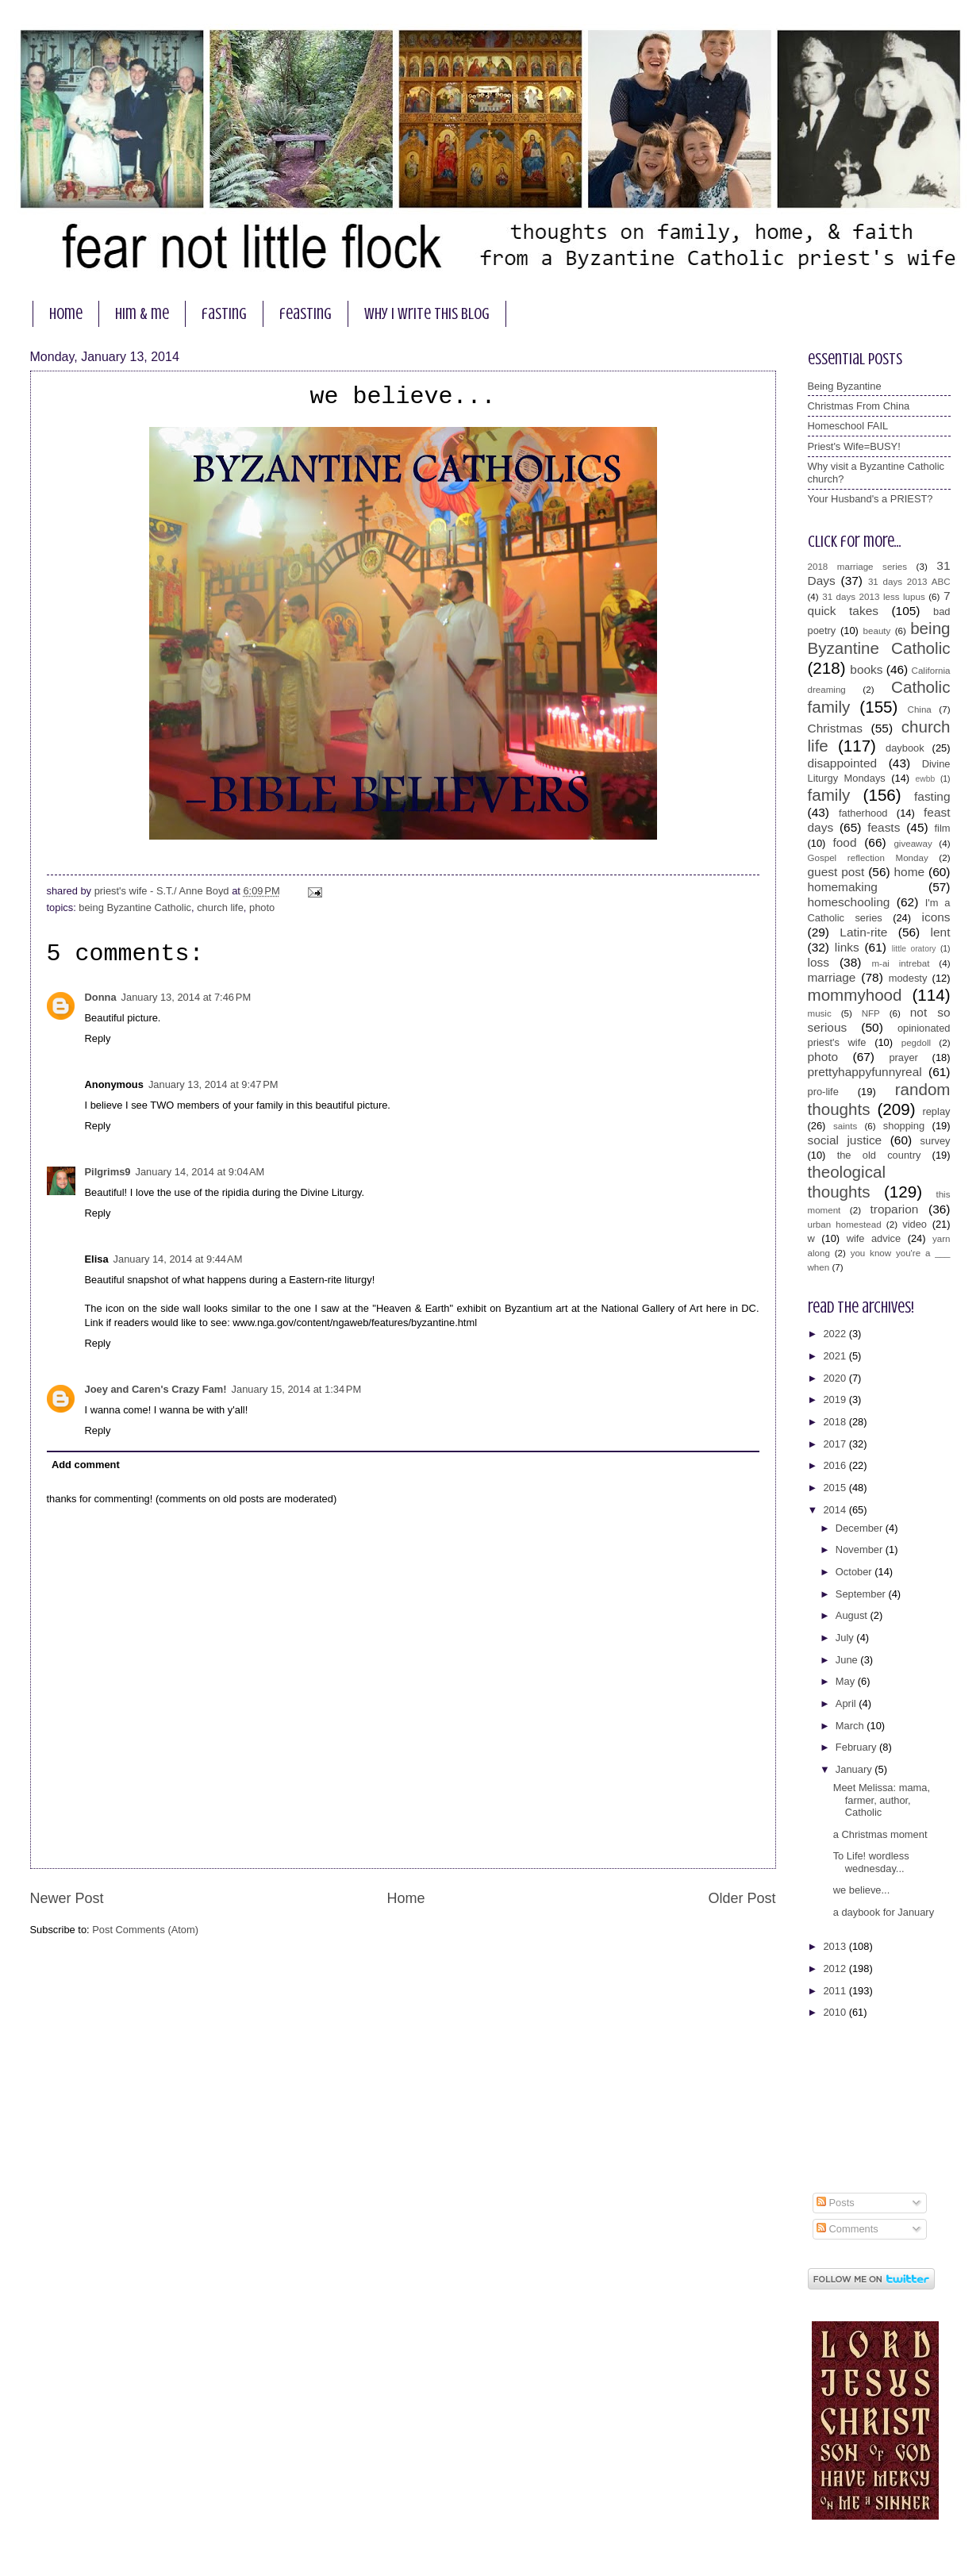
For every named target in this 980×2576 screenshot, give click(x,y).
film (942, 828)
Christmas (835, 728)
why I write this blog (427, 314)
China (920, 709)
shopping (903, 1126)
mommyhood (855, 995)
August (853, 1615)
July (846, 1638)
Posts (836, 2203)
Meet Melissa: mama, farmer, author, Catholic (881, 1800)
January (855, 1769)
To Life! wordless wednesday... (871, 1862)
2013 (835, 1946)
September (862, 1594)
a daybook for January (883, 1912)
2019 (835, 1399)
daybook (905, 748)
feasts (883, 827)
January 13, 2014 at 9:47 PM (213, 1084)
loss (818, 962)
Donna (101, 997)
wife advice (874, 1238)
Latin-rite (863, 932)
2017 (835, 1444)
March (851, 1726)
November (861, 1549)
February (857, 1747)
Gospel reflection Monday (868, 858)
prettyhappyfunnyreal (865, 1071)
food (844, 842)
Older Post (741, 1898)
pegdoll (916, 1043)
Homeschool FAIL (848, 426)
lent (941, 932)
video (914, 1224)
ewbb (926, 779)
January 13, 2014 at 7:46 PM (186, 997)
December (861, 1528)
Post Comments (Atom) (145, 1930)
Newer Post (67, 1898)
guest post (836, 872)
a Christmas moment (880, 1834)
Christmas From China (859, 406)
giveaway (913, 843)
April (847, 1703)
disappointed (843, 763)
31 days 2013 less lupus (873, 597)
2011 (835, 1991)
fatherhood (863, 813)
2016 (835, 1465)
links (847, 947)
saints (845, 1126)
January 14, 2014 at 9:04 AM (199, 1172)
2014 (835, 1510)
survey (935, 1141)
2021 (835, 1356)
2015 (835, 1488)
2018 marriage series (858, 566)
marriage (832, 977)
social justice (845, 1140)
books (866, 669)
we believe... (861, 1890)
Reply (98, 1038)
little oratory (914, 948)
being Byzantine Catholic (135, 907)
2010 (835, 2012)
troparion (894, 1209)
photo (262, 907)
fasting (224, 314)
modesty (908, 978)
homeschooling (849, 902)
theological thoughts (847, 1182)
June (848, 1660)
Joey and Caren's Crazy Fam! (156, 1389)
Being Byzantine (845, 386)
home (66, 314)
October (855, 1572)
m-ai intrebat (900, 963)
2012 (835, 1968)
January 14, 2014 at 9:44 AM (178, 1259)
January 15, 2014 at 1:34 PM (297, 1389)
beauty (877, 631)
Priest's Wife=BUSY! (854, 446)
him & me (142, 314)
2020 (835, 1378)
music (820, 1013)
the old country (879, 1155)
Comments (847, 2229)
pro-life (823, 1092)
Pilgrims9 (108, 1172)
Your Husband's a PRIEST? (870, 499)
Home (405, 1898)
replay (936, 1111)
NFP (871, 1013)
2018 (835, 1422)
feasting (305, 314)
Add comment (86, 1465)
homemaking (843, 887)
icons (935, 917)
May (847, 1681)
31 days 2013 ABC (909, 581)
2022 (835, 1334)
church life (220, 907)
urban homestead (845, 1224)
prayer (903, 1057)
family (829, 795)
